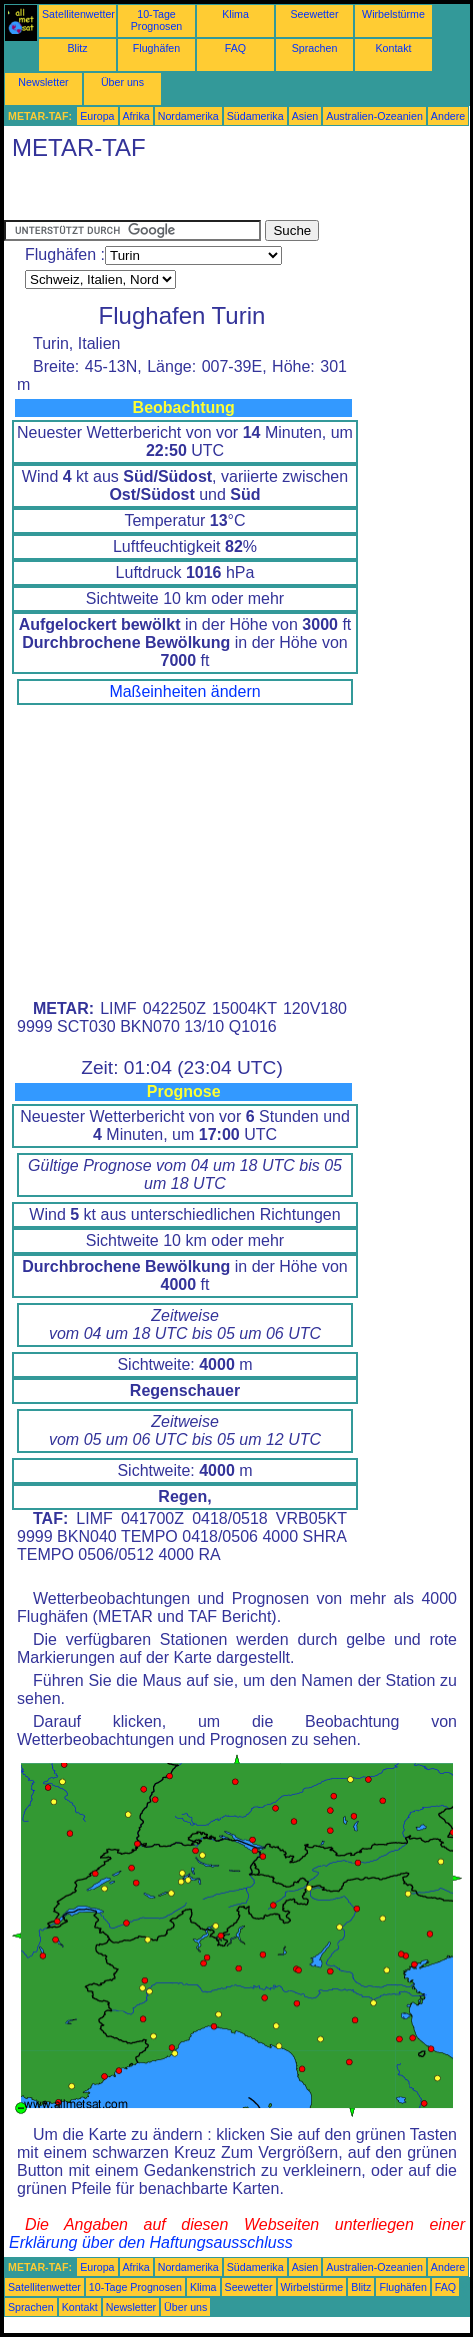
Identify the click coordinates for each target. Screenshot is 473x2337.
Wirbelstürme (393, 14)
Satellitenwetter (78, 14)
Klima (235, 14)
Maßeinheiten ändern (184, 691)
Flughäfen (156, 48)
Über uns (122, 82)
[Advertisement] (164, 195)
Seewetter (315, 14)
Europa (97, 116)
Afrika (136, 116)
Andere (448, 116)
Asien (305, 116)
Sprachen (315, 48)
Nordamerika (188, 116)
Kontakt (393, 48)
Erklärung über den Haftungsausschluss (151, 2242)
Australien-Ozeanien (374, 116)
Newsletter (43, 82)
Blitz (77, 48)
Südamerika (255, 116)
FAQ (235, 48)
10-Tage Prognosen (157, 20)
